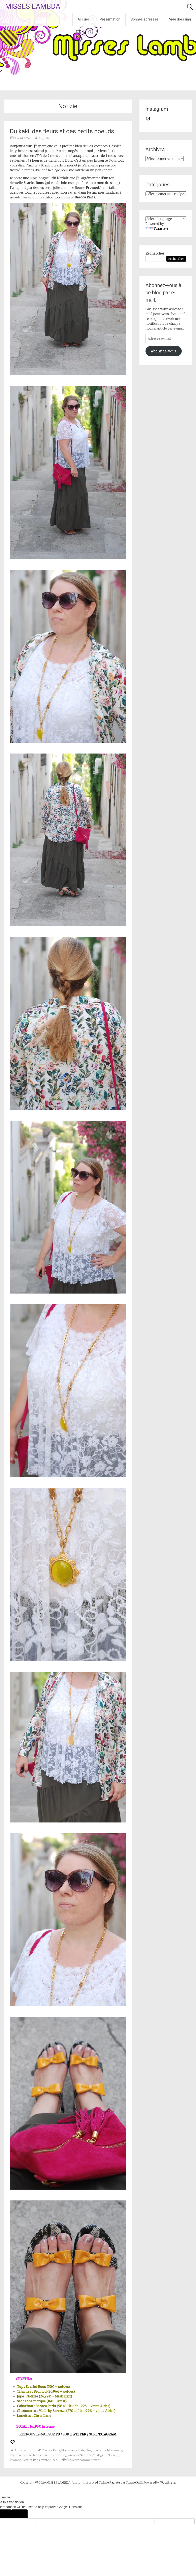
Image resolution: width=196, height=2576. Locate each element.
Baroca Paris (51, 2450)
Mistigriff (99, 2455)
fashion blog (58, 2455)
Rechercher (154, 253)
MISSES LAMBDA (32, 6)
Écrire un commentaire (82, 2460)
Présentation (110, 19)
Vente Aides (49, 2460)
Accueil (84, 19)
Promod (15, 2460)
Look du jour (24, 2450)
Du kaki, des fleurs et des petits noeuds (62, 131)
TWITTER (78, 2434)
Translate (156, 228)
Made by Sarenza (80, 2455)
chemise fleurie (21, 2455)
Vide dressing (180, 19)
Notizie (113, 2455)
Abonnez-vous (163, 351)
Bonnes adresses (145, 19)
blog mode (114, 2450)
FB (58, 2434)
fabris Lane (40, 2455)
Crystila (44, 138)
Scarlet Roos (31, 2460)
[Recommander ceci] (13, 2442)
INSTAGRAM (106, 2434)
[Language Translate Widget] (165, 218)
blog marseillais (72, 2450)
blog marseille (96, 2450)
